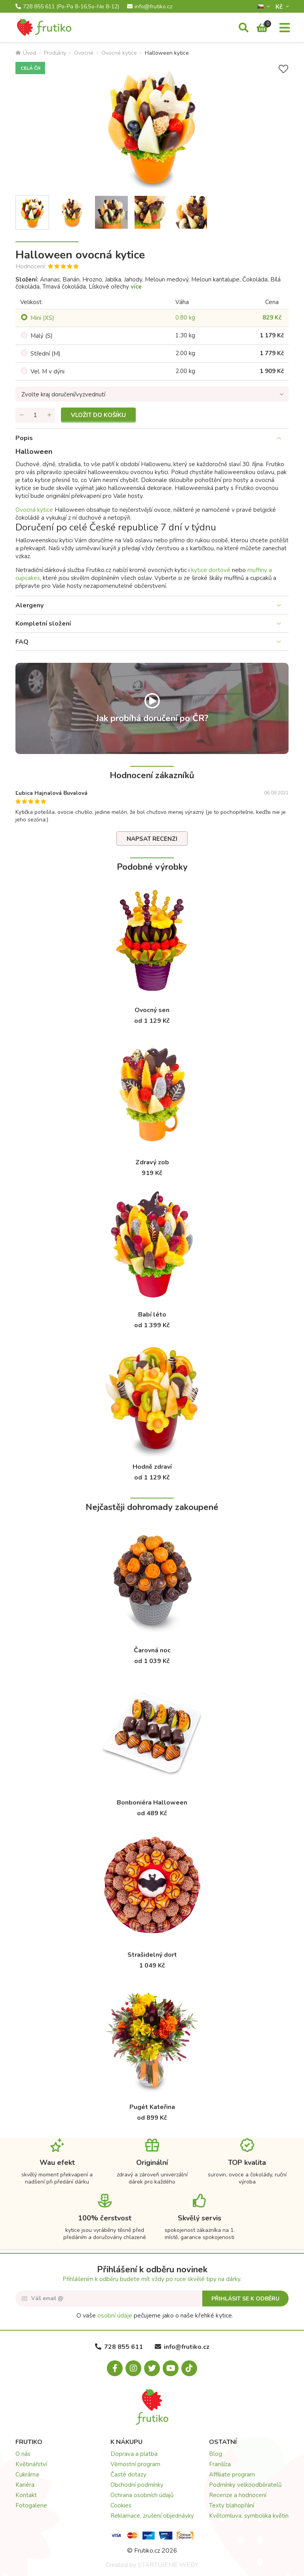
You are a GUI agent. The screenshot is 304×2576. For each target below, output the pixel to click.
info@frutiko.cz (149, 6)
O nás (22, 2454)
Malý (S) (41, 336)
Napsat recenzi (152, 839)
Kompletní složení (43, 623)
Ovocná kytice (34, 510)
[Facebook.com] (115, 2368)
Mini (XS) (42, 318)
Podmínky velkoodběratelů (245, 2485)
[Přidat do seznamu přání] (283, 69)
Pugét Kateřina (152, 2107)
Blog (215, 2454)
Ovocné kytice (119, 53)
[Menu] (284, 28)
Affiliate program (232, 2474)
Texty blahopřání (231, 2505)
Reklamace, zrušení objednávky (152, 2516)
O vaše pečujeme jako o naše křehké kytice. (154, 2315)
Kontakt (26, 2495)
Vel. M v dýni (47, 371)
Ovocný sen (152, 1010)
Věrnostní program (135, 2464)
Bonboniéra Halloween (152, 1802)
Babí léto (152, 1314)
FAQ (21, 641)
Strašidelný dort (152, 1954)
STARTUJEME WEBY (168, 2565)
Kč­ (280, 6)
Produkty (55, 53)
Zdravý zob (152, 1162)
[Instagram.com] (133, 2368)
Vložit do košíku (98, 415)
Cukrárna (27, 2474)
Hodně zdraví (152, 1466)
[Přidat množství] (49, 415)
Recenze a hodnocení (237, 2495)
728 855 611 (67, 6)
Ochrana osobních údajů (141, 2495)
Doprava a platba (134, 2454)
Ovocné (83, 53)
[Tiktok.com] (189, 2368)
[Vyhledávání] (244, 28)
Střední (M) (45, 354)
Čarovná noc (152, 1650)
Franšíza (220, 2464)
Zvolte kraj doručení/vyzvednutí (63, 394)
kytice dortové (210, 570)
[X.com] (152, 2368)
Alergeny (29, 605)
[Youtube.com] (171, 2368)
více (136, 286)
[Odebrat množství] (21, 415)
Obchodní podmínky (136, 2485)
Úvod (25, 53)
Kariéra (24, 2485)
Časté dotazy (128, 2474)
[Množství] (35, 415)
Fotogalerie (31, 2505)
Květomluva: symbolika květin (249, 2516)
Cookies (120, 2505)
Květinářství (31, 2464)
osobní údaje (114, 2315)
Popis (24, 438)
